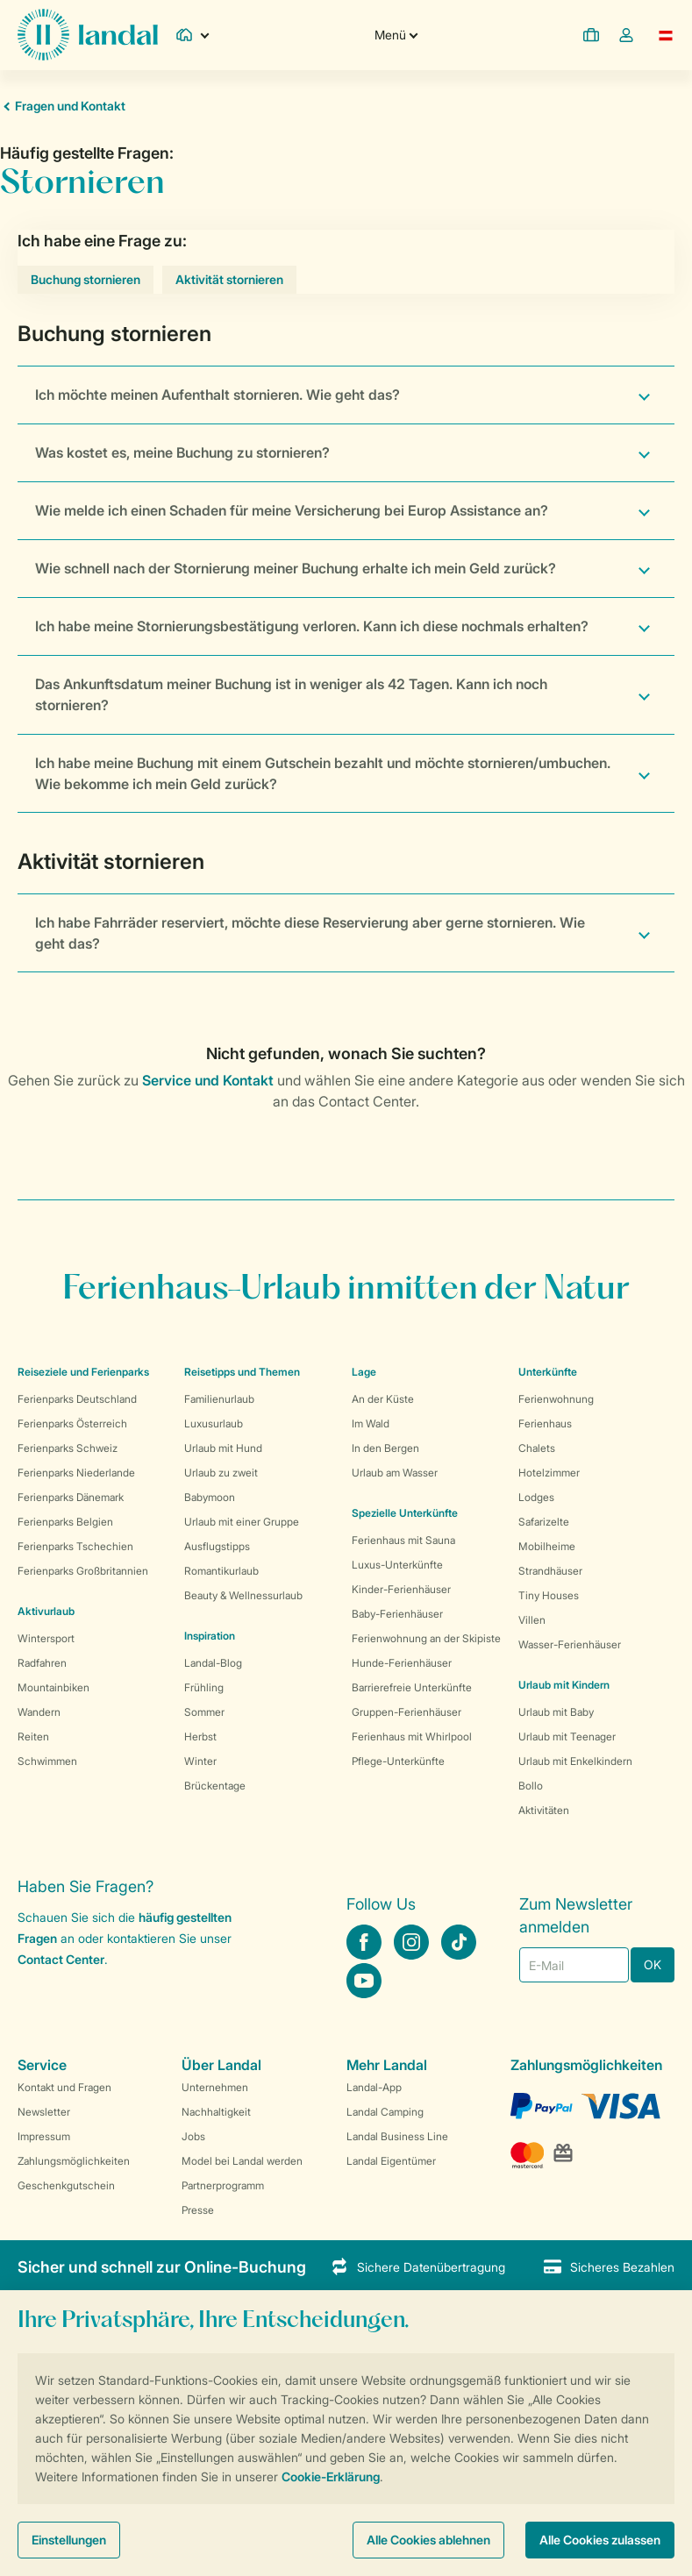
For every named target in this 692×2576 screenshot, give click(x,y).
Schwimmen (47, 1761)
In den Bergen (385, 1448)
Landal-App (374, 2087)
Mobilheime (546, 1546)
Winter (200, 1761)
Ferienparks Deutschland (77, 1398)
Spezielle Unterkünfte (405, 1512)
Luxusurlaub (213, 1423)
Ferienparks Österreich (72, 1423)
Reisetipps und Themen (242, 1371)
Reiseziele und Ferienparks (83, 1371)
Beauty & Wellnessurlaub (243, 1595)
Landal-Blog (213, 1662)
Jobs (193, 2136)
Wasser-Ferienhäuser (569, 1644)
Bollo (530, 1785)
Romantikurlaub (221, 1570)
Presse (198, 2210)
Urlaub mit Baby (556, 1712)
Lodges (536, 1497)
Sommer (204, 1712)
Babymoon (209, 1497)
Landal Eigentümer (391, 2160)
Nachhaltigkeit (216, 2111)
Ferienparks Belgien (65, 1521)
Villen (532, 1619)
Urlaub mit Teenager (567, 1736)
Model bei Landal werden (242, 2160)
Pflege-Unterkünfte (398, 1761)
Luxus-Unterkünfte (397, 1564)
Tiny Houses (548, 1595)
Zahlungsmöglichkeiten (74, 2160)
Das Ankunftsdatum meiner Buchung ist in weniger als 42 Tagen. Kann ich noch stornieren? (291, 694)
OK (652, 1964)
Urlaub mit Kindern (564, 1684)
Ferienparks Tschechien (75, 1546)
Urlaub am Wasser (395, 1472)
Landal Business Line (397, 2136)
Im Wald (370, 1423)
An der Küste (383, 1398)
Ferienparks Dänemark (71, 1497)
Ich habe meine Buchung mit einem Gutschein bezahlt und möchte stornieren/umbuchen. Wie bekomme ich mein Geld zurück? (322, 773)
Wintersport (46, 1638)
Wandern (39, 1712)
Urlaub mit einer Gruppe (241, 1521)
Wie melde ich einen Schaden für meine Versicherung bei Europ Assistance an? (291, 510)
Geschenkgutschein (66, 2185)
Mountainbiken (53, 1687)
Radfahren (42, 1662)
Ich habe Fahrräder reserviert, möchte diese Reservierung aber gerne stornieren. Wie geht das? (310, 933)
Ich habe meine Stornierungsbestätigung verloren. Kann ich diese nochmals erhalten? (312, 626)
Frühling (204, 1687)
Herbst (200, 1736)
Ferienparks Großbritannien (83, 1570)
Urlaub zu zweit (221, 1472)
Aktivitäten (543, 1810)
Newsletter (44, 2111)
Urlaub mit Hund (223, 1448)
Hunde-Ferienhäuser (402, 1662)
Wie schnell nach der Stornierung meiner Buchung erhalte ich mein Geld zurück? (295, 568)
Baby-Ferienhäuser (397, 1613)
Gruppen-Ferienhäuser (406, 1712)
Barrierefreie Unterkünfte (412, 1687)
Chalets (536, 1448)
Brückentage (215, 1785)
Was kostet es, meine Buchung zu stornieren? (182, 452)
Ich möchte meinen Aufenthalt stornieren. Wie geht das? (217, 394)
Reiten (33, 1736)
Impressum (44, 2136)
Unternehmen (215, 2087)
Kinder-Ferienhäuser (401, 1589)
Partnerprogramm (223, 2185)
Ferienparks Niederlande (76, 1472)
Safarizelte (543, 1521)
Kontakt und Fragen (64, 2087)
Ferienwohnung (556, 1398)
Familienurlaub (219, 1398)
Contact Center (61, 1959)
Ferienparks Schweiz (68, 1448)
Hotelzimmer (549, 1472)
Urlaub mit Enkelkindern (575, 1761)
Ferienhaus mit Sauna (403, 1540)
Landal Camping (385, 2111)
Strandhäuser (550, 1570)
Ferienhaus (545, 1423)
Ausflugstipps (217, 1546)
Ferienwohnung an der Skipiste (426, 1638)
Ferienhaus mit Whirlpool (412, 1736)
